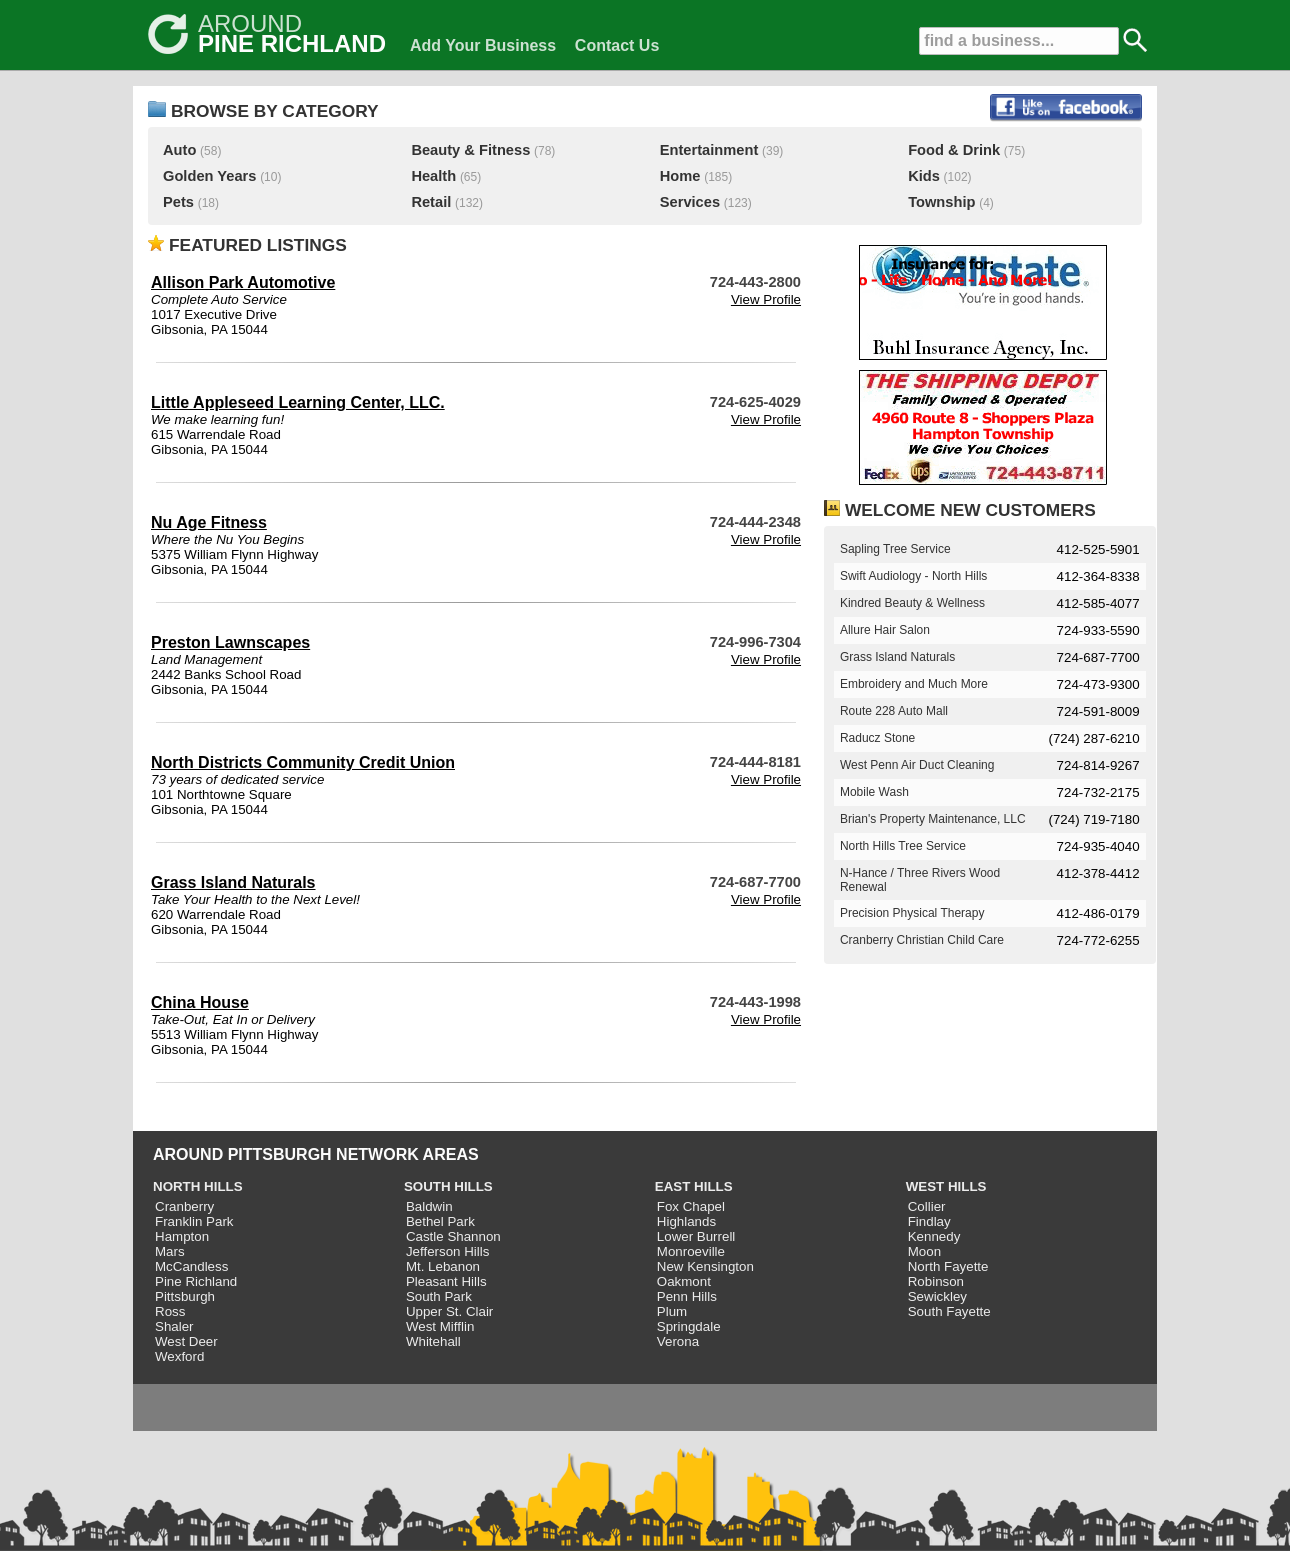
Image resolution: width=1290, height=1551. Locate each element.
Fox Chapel (691, 1206)
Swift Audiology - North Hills (913, 576)
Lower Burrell (696, 1236)
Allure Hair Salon (885, 630)
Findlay (929, 1221)
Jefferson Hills (447, 1251)
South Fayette (949, 1311)
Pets (178, 202)
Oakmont (684, 1281)
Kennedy (934, 1236)
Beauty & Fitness (470, 150)
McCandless (191, 1266)
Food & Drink (954, 150)
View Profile (766, 299)
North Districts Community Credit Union (303, 762)
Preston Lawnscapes (230, 642)
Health (433, 176)
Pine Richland (196, 1281)
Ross (170, 1311)
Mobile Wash (874, 792)
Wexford (179, 1356)
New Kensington (705, 1266)
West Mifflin (440, 1326)
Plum (672, 1311)
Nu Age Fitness (209, 522)
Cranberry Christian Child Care (922, 940)
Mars (170, 1251)
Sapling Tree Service (895, 549)
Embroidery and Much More (914, 684)
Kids (924, 176)
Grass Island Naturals (233, 882)
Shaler (174, 1326)
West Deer (186, 1341)
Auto (179, 150)
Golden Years (209, 176)
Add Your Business (483, 45)
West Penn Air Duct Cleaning (917, 765)
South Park (439, 1296)
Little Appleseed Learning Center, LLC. (298, 402)
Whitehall (433, 1341)
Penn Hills (687, 1296)
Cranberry (184, 1206)
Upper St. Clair (449, 1311)
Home (680, 176)
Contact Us (617, 45)
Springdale (689, 1326)
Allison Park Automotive (243, 282)
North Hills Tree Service (903, 846)
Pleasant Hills (446, 1281)
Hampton (182, 1236)
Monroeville (691, 1251)
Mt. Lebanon (443, 1266)
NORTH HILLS (198, 1186)
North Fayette (948, 1266)
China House (200, 1002)
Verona (678, 1341)
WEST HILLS (946, 1186)
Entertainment (709, 150)
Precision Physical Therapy (912, 913)
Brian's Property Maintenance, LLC (933, 819)
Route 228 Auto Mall (894, 711)
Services (690, 202)
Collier (927, 1206)
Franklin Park (194, 1221)
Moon (924, 1251)
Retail (431, 202)
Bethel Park (440, 1221)
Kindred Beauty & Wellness (912, 603)
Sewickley (937, 1296)
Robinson (936, 1281)
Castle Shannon (453, 1236)
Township (941, 202)
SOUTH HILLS (448, 1186)
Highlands (686, 1221)
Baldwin (429, 1206)
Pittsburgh (185, 1296)
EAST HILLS (694, 1186)
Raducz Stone (877, 738)
